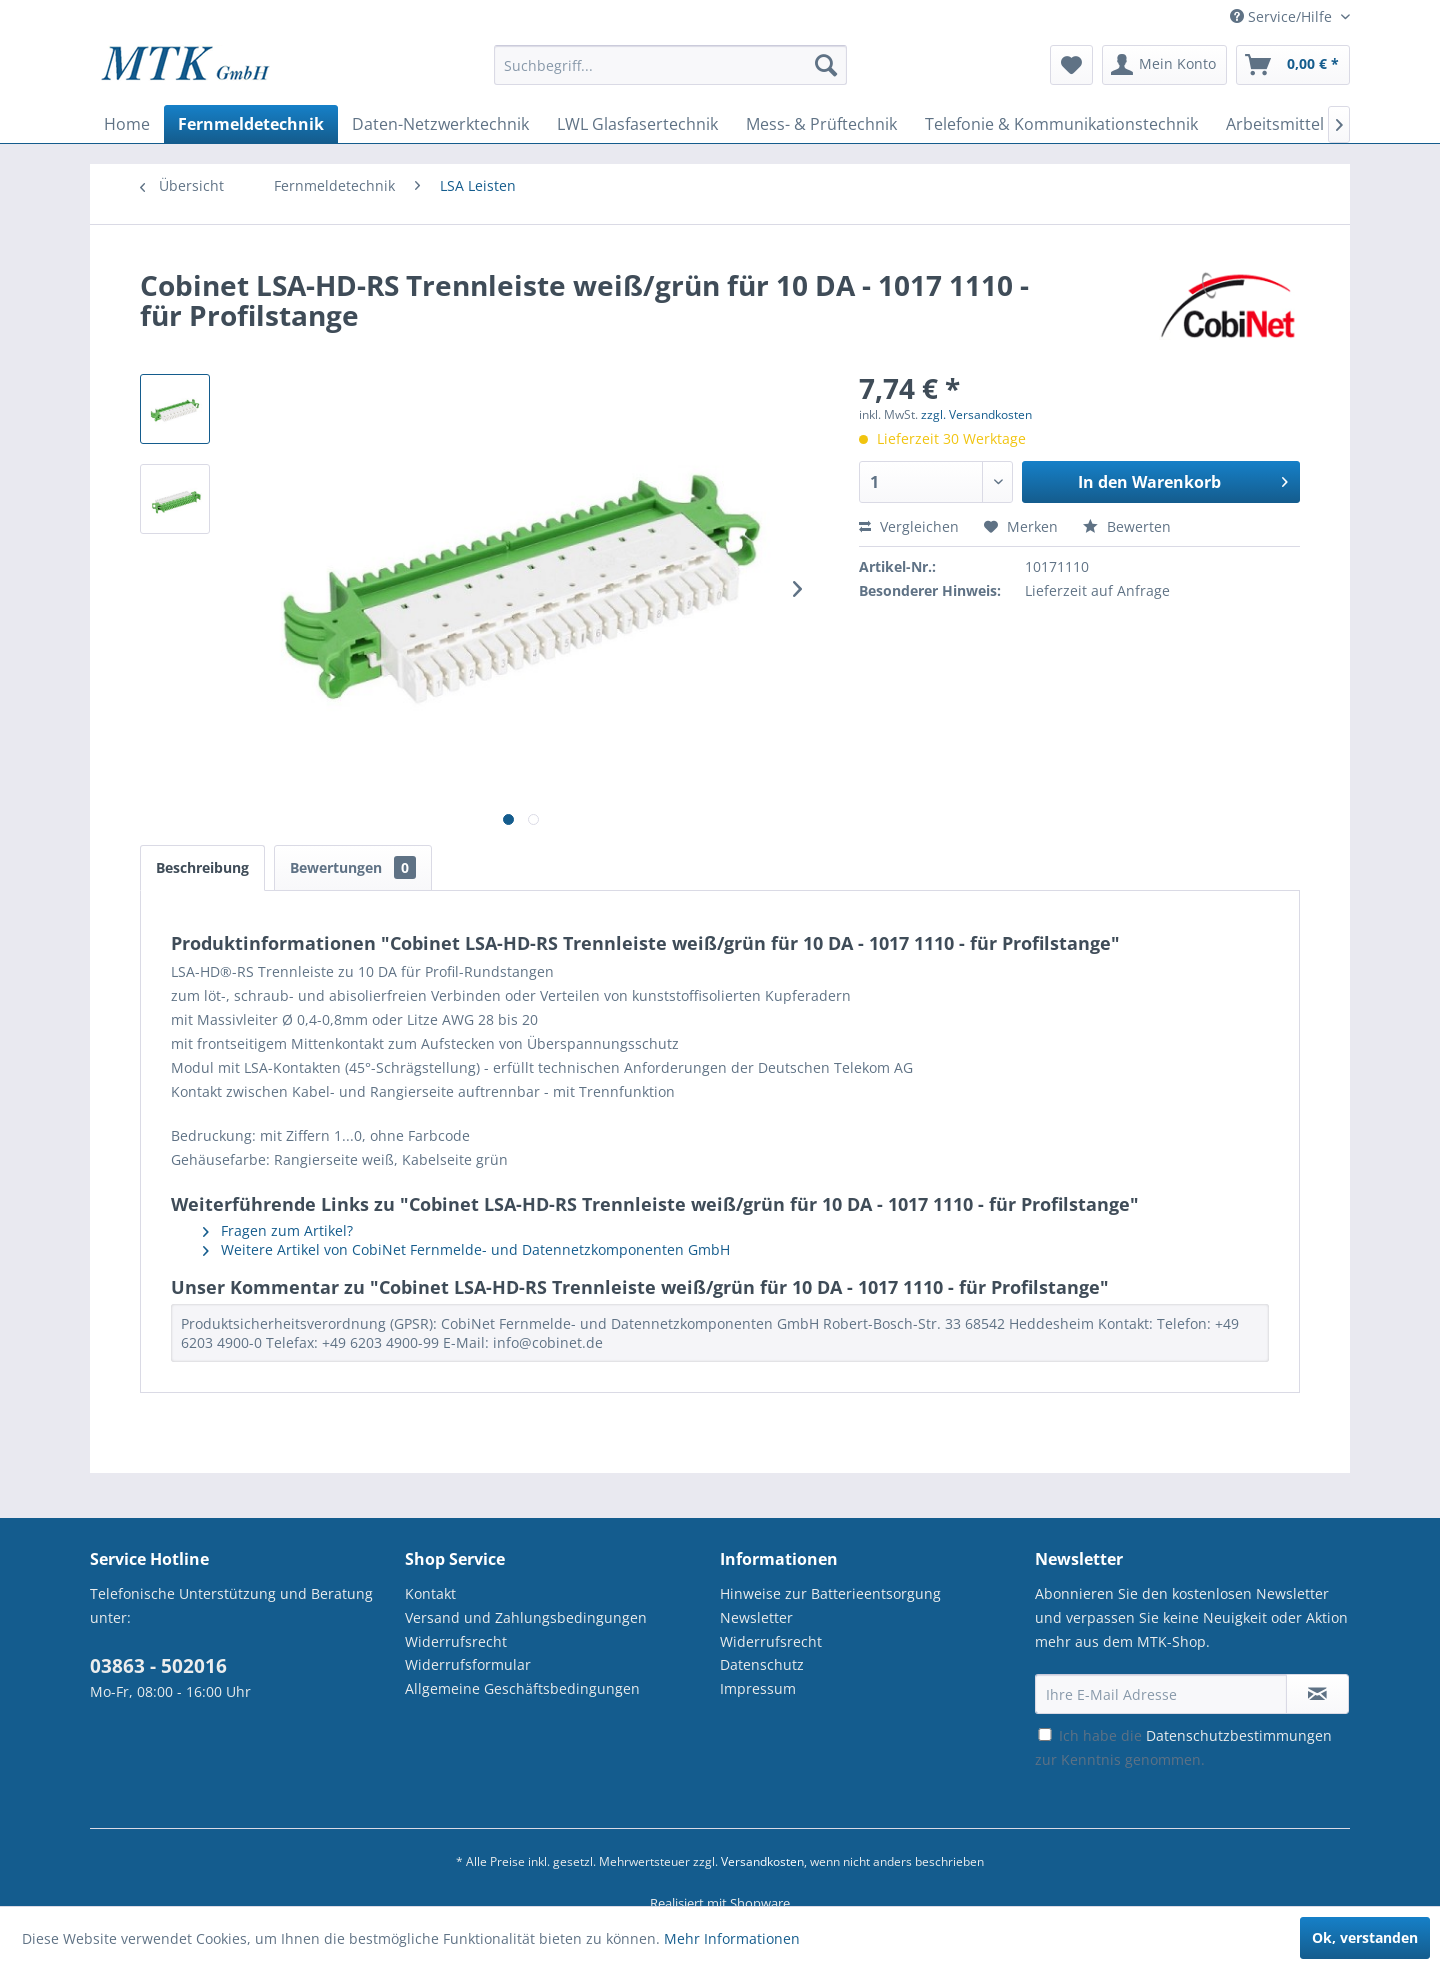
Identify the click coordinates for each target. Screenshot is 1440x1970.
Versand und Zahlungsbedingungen (526, 1617)
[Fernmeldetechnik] (251, 124)
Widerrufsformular (468, 1664)
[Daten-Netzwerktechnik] (440, 124)
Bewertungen (353, 867)
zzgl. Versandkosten (976, 414)
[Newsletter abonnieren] (1317, 1694)
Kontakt (430, 1593)
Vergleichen (909, 526)
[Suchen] (826, 65)
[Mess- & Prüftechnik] (821, 124)
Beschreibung (202, 867)
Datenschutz (762, 1664)
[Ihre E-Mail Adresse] (1161, 1694)
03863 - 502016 (158, 1666)
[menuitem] (670, 74)
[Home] (127, 124)
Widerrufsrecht (456, 1641)
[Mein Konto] (1164, 65)
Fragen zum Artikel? (278, 1230)
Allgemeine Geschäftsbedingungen (522, 1688)
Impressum (758, 1688)
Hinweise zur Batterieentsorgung (830, 1593)
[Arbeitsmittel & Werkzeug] (1322, 124)
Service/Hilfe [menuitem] (1283, 16)
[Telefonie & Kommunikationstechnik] (1061, 124)
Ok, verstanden (1365, 1937)
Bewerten (1127, 526)
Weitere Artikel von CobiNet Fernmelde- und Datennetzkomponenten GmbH (466, 1249)
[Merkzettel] (1071, 65)
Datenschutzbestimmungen (1239, 1735)
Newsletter (756, 1617)
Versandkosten (762, 1861)
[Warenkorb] (1293, 65)
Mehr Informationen (732, 1938)
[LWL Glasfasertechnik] (637, 124)
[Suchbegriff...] (670, 65)
